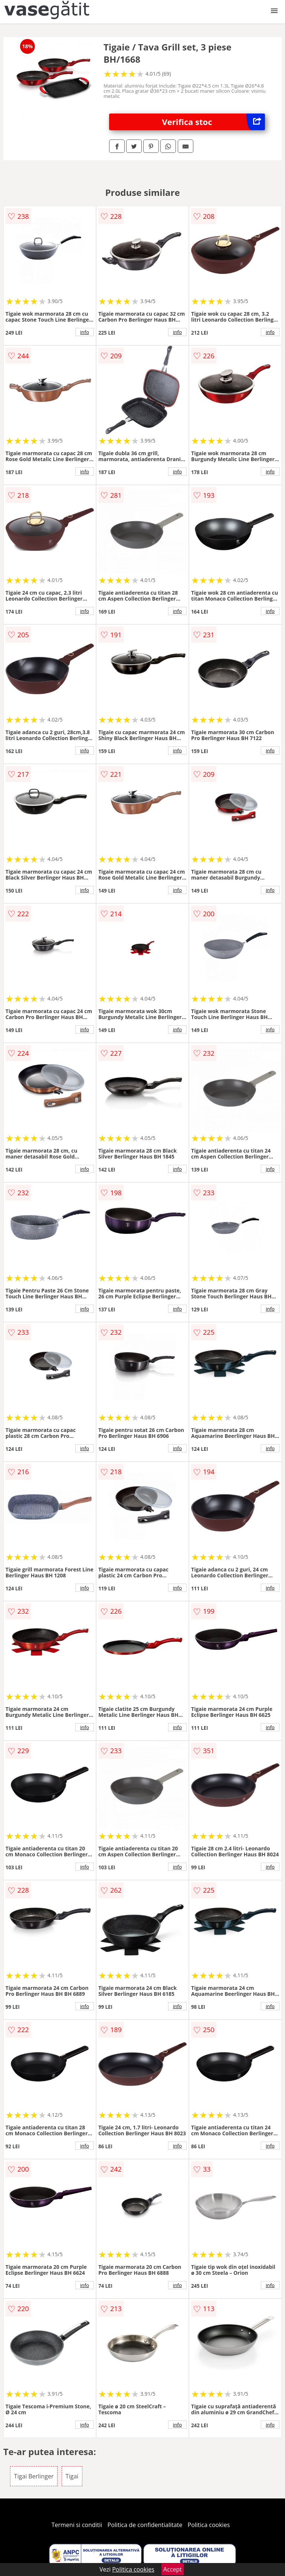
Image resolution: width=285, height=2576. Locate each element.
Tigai (72, 2476)
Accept (172, 2569)
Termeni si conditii (77, 2525)
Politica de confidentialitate (145, 2525)
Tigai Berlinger (34, 2476)
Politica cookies (209, 2525)
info (84, 332)
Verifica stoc (213, 122)
